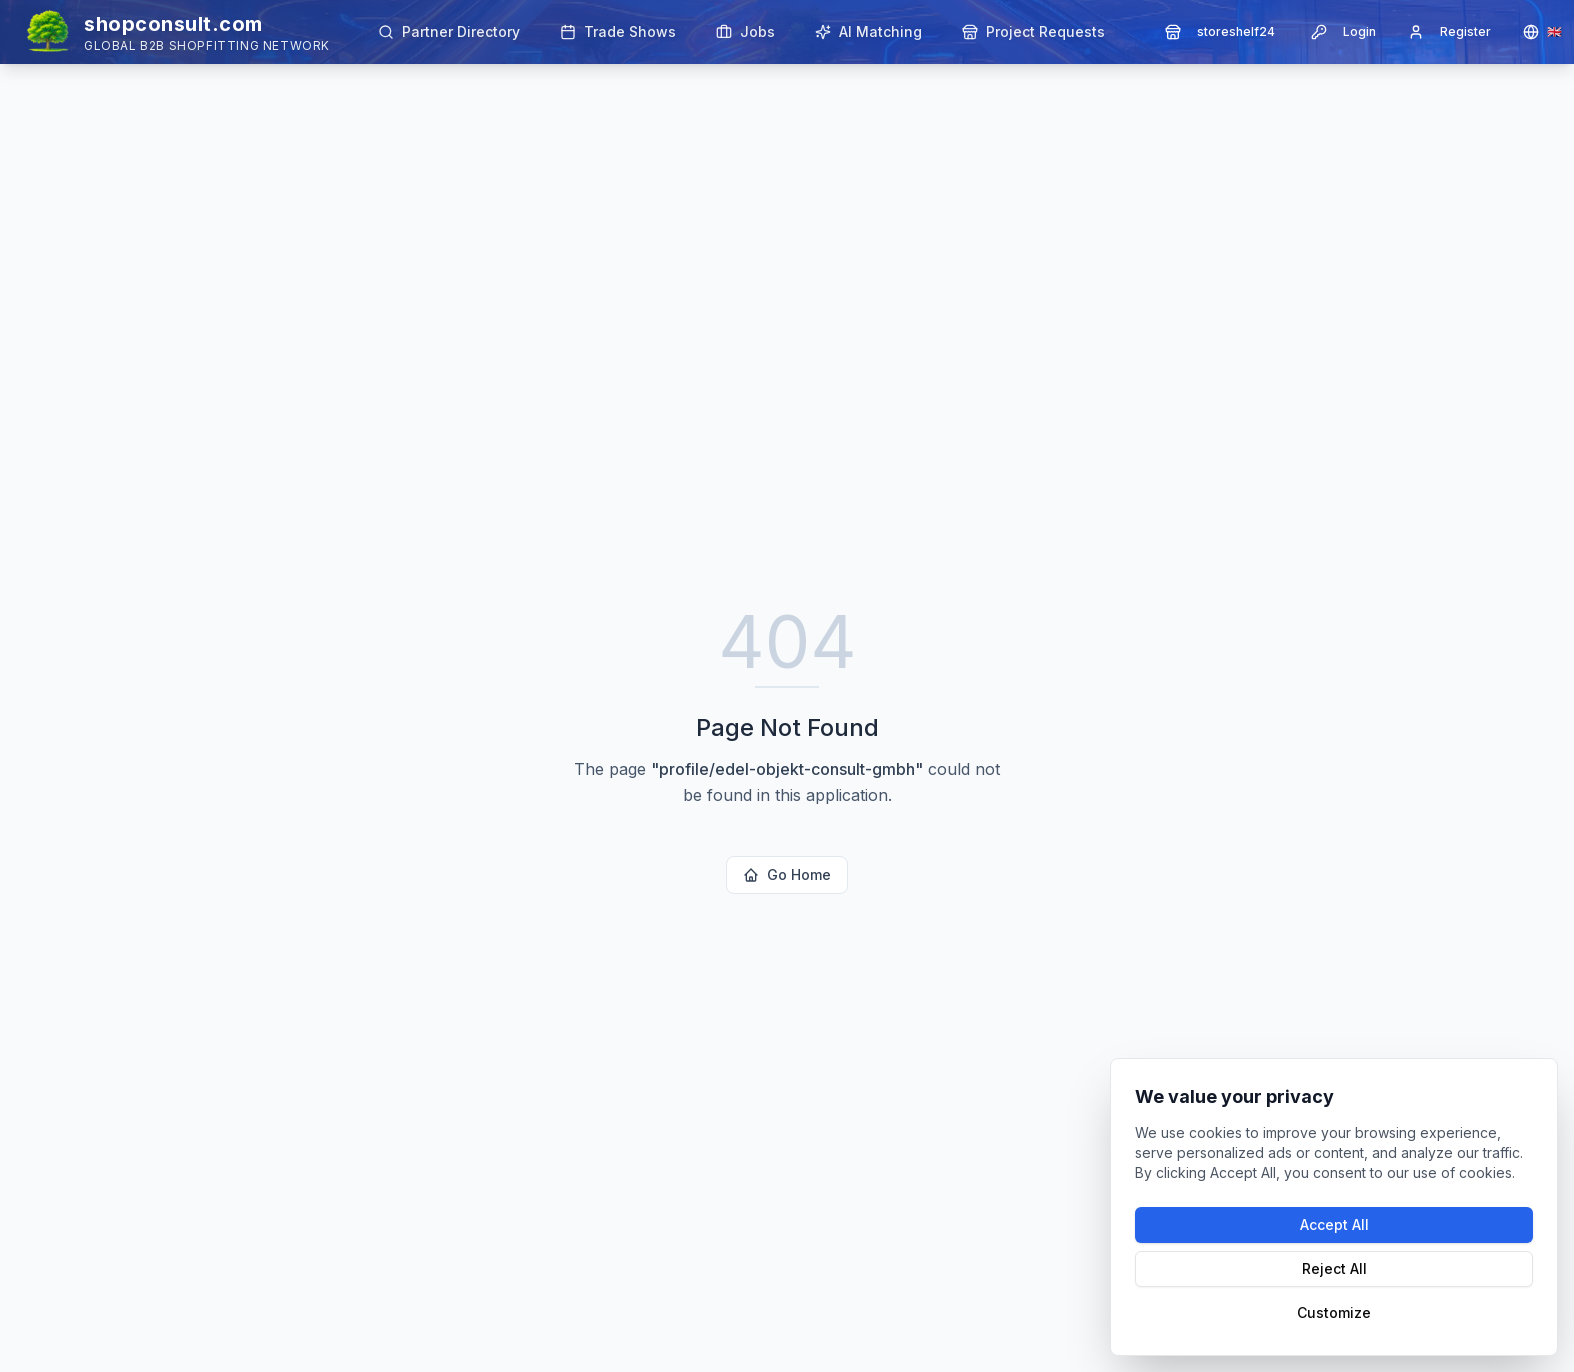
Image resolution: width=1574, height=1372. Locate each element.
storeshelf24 (1220, 32)
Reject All (1334, 1268)
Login (1343, 32)
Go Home (787, 874)
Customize (1334, 1312)
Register (1449, 32)
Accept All (1334, 1224)
